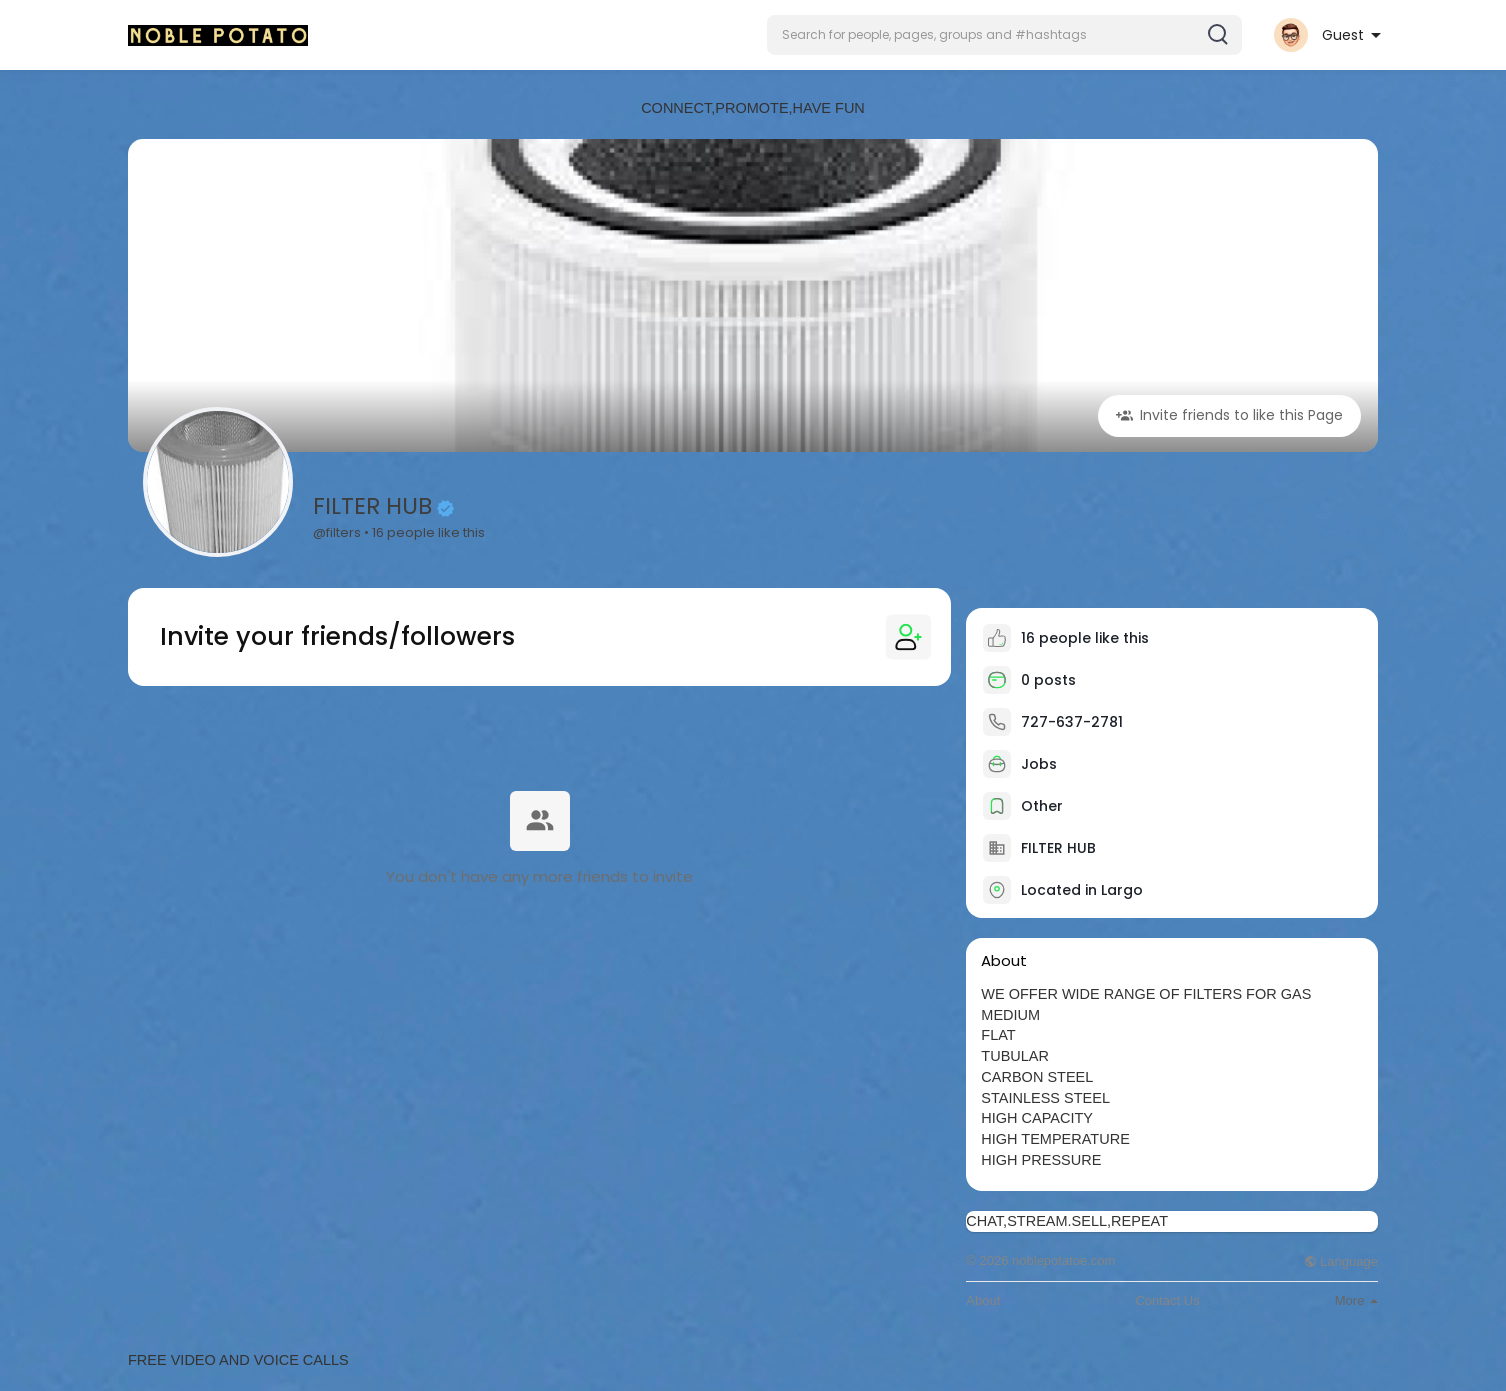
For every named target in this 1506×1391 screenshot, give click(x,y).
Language (1341, 1261)
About (983, 1300)
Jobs (1020, 764)
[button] (1004, 35)
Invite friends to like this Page (1229, 415)
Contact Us (1167, 1300)
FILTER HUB (372, 506)
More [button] (1356, 1300)
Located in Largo (1082, 890)
